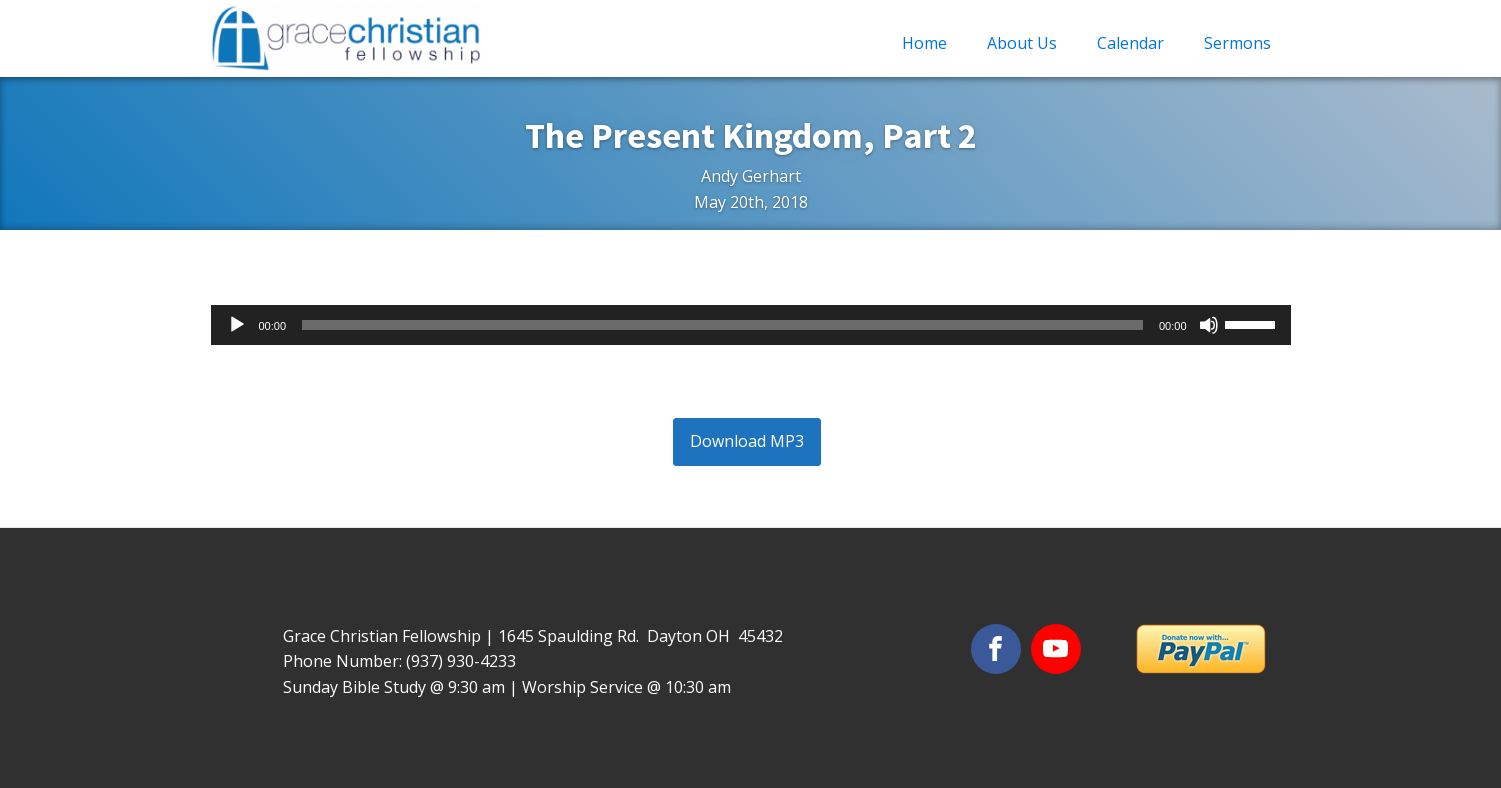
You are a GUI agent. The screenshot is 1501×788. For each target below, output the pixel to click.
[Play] (237, 325)
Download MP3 (747, 441)
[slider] (722, 325)
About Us (1022, 43)
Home (924, 43)
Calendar (1130, 43)
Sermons (1237, 43)
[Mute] (1209, 325)
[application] (751, 325)
